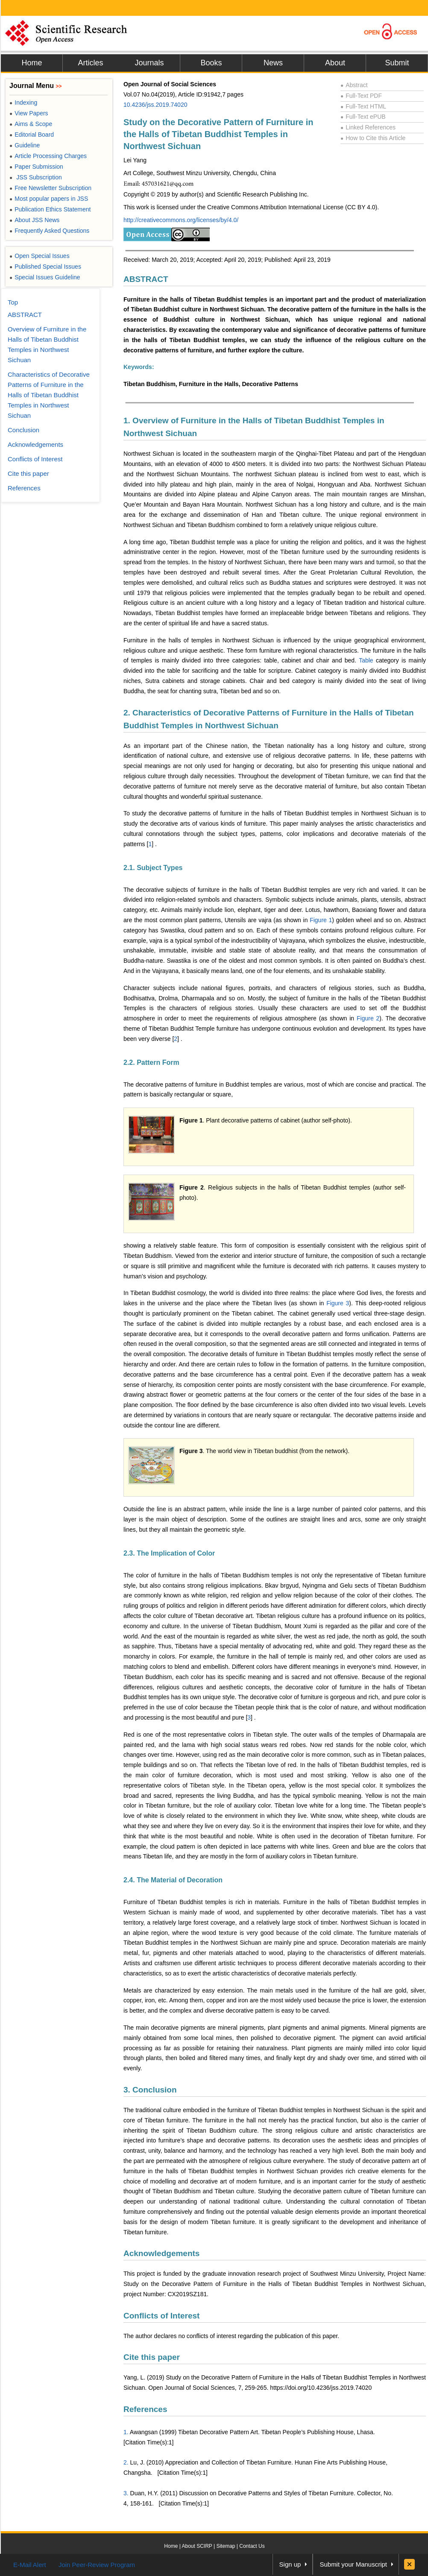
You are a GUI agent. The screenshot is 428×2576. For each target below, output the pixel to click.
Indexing (23, 102)
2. (126, 2462)
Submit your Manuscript (353, 2564)
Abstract (354, 85)
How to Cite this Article (372, 138)
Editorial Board (31, 134)
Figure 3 (337, 1303)
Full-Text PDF (361, 95)
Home (31, 63)
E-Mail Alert (29, 2564)
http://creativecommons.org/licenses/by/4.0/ (180, 220)
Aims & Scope (30, 123)
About (335, 63)
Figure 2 (368, 1018)
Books (211, 63)
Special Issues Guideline (44, 277)
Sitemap (225, 2546)
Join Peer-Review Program (97, 2564)
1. (126, 2432)
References (145, 2409)
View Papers (28, 113)
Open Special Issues (39, 255)
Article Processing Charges (48, 155)
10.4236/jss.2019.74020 (155, 104)
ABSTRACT (145, 279)
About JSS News (34, 220)
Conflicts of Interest (161, 2315)
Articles (90, 63)
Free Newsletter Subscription (50, 188)
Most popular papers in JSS (48, 198)
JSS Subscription (35, 177)
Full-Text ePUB (363, 116)
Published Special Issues (45, 266)
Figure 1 (321, 920)
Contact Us (251, 2546)
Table (367, 660)
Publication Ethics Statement (50, 209)
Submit (397, 63)
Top (13, 302)
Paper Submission (36, 166)
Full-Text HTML (363, 106)
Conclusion (23, 430)
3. (126, 2493)
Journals (149, 63)
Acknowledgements (161, 2253)
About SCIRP (197, 2546)
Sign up (290, 2564)
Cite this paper (151, 2357)
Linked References (368, 127)
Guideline (24, 145)
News (273, 63)
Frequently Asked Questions (49, 230)
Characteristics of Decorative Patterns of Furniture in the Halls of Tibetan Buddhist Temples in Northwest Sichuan (49, 395)
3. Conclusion (150, 2089)
